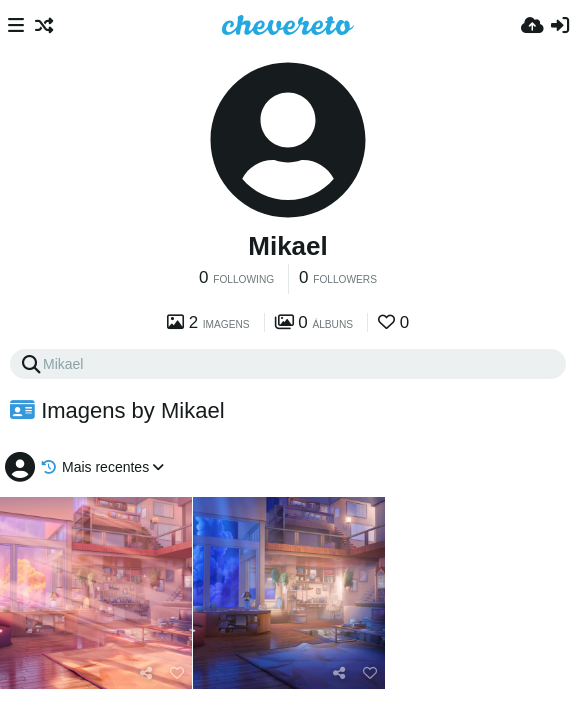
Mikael (288, 246)
